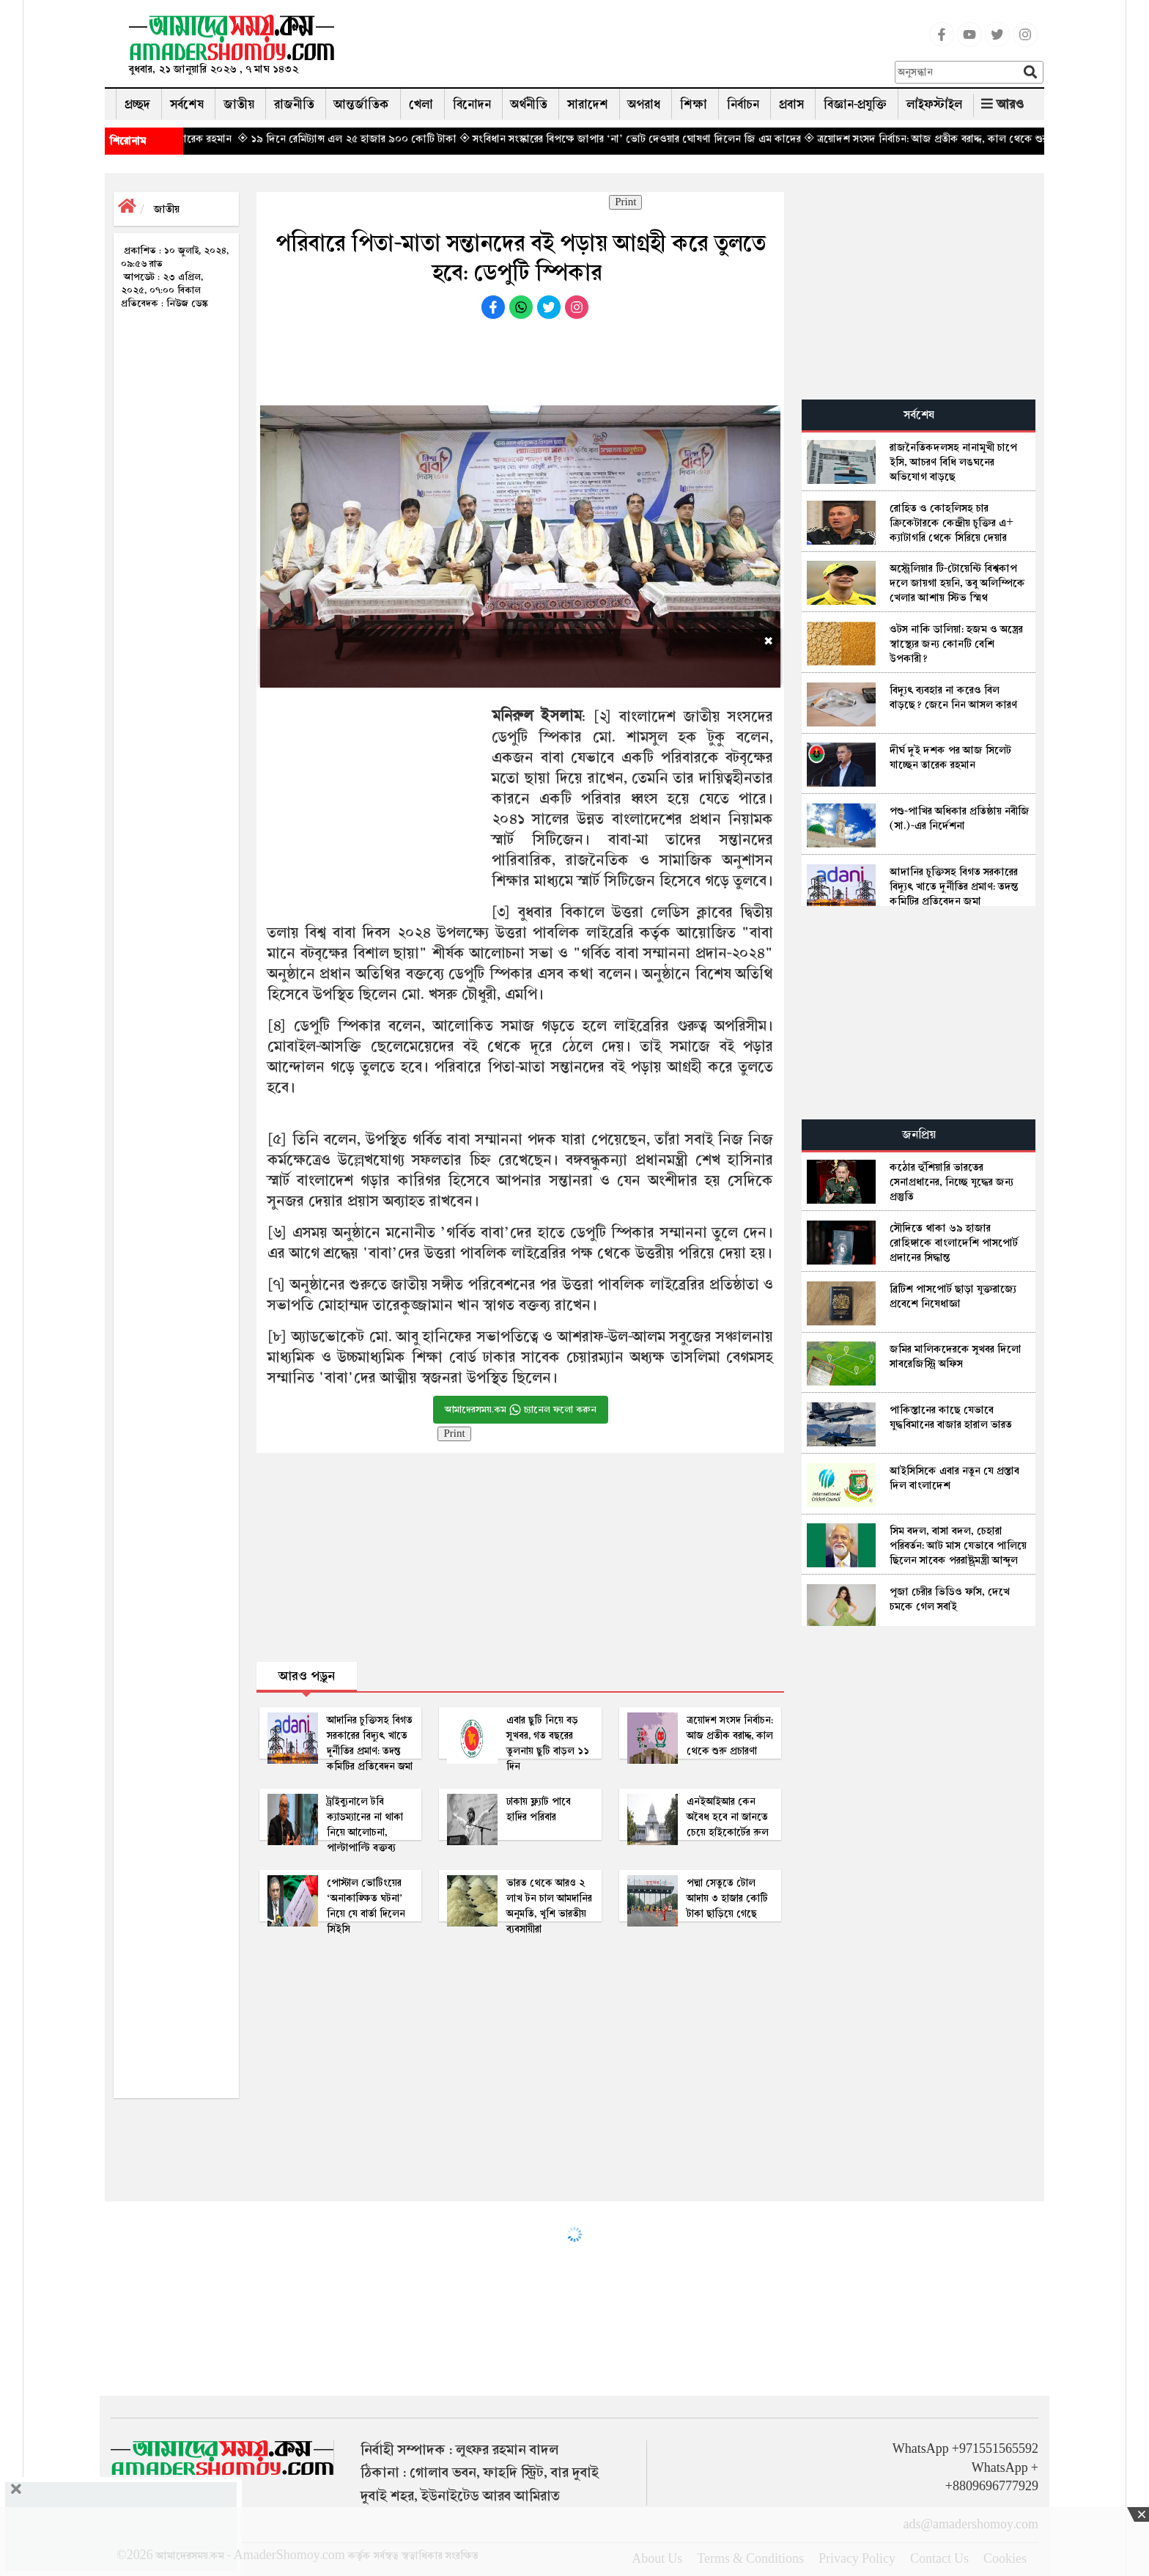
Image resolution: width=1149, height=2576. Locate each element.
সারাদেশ (587, 104)
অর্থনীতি (529, 104)
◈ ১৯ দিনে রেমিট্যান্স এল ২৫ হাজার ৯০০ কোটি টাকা (379, 138)
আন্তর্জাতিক (361, 104)
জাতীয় (238, 104)
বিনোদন (472, 104)
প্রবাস (791, 104)
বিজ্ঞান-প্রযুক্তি (855, 104)
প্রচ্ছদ (137, 104)
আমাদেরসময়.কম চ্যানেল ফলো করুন (520, 1409)
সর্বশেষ (187, 104)
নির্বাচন (743, 104)
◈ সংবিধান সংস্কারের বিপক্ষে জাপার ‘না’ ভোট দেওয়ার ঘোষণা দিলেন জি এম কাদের (662, 138)
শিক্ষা (693, 104)
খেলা (421, 104)
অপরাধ (644, 104)
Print (625, 202)
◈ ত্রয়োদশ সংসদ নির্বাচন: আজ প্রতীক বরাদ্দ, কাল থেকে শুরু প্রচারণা (975, 138)
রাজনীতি (294, 104)
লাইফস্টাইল (934, 104)
